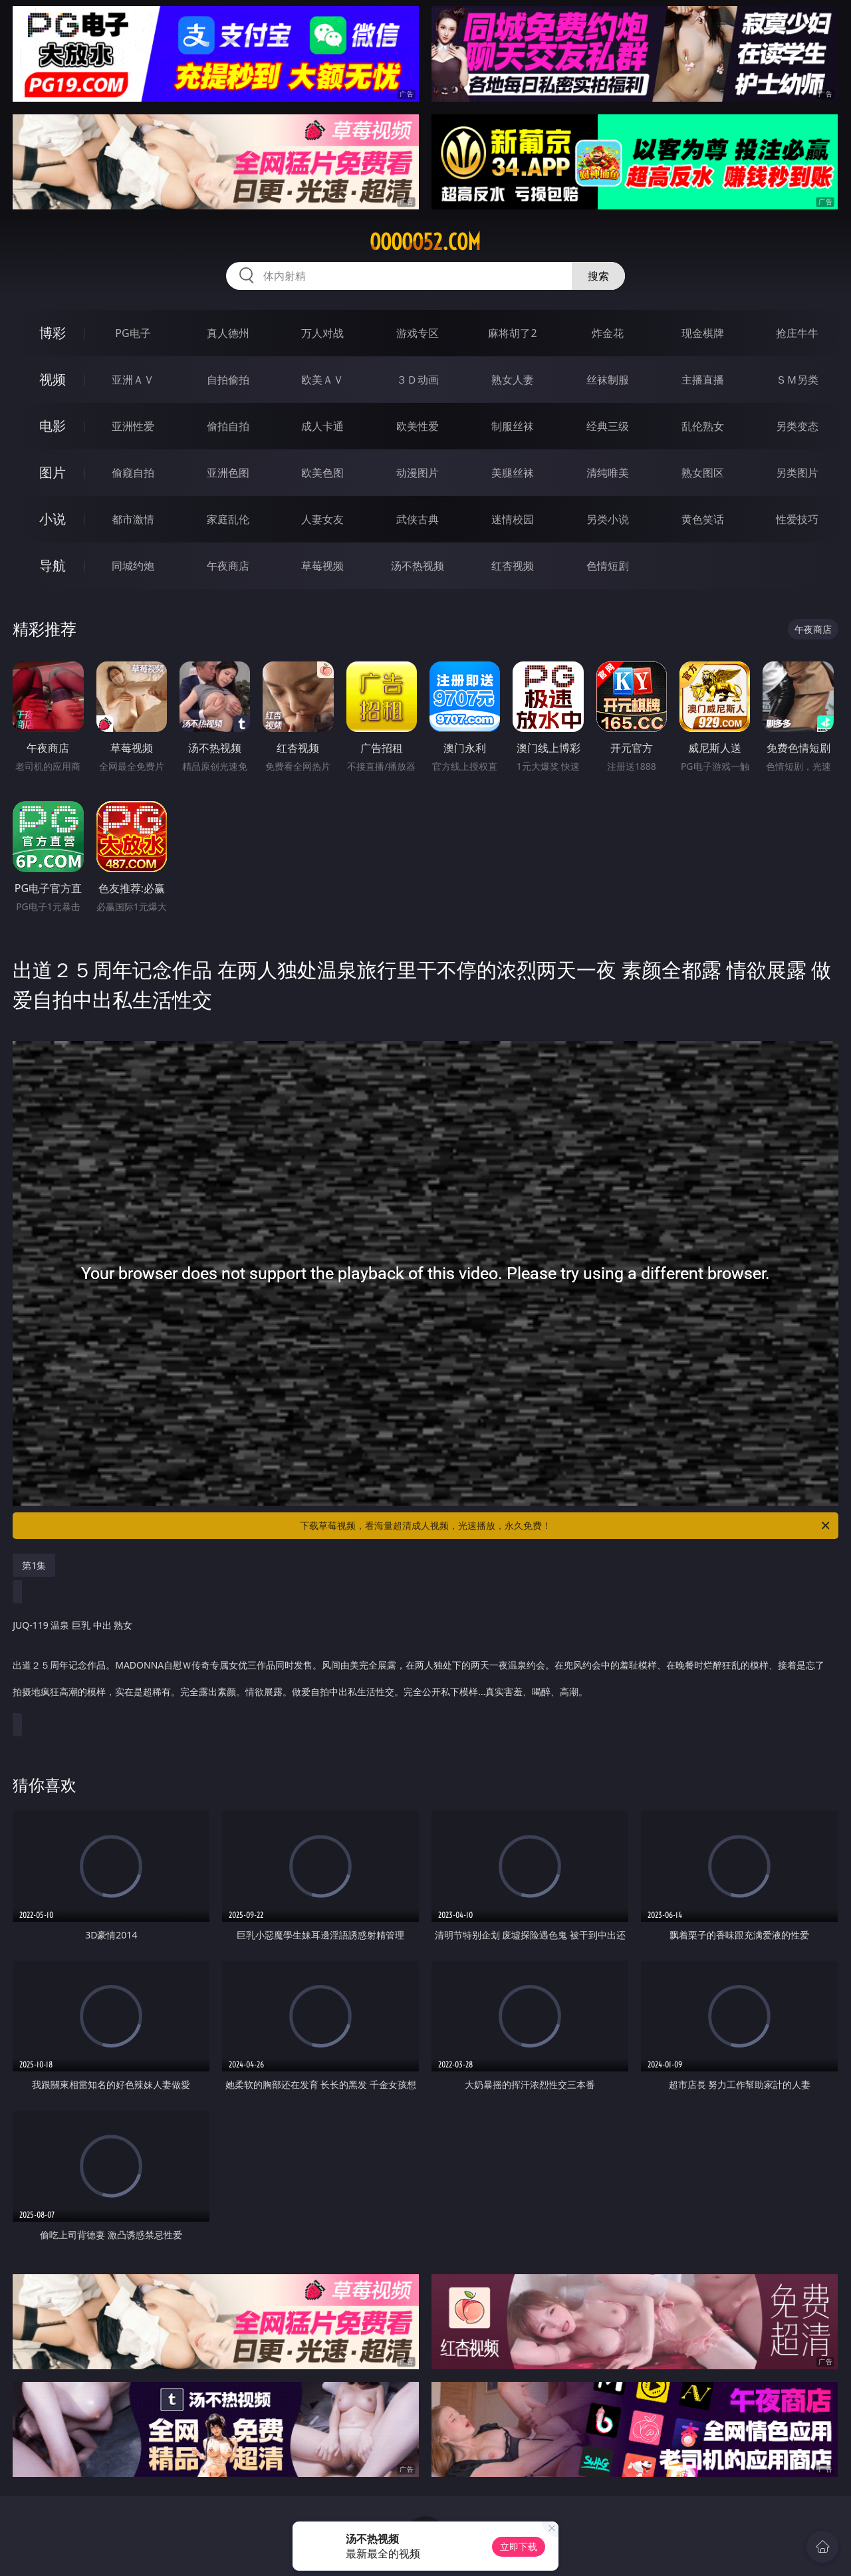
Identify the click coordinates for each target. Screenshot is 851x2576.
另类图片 (797, 472)
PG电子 (132, 333)
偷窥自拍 (133, 472)
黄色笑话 (702, 519)
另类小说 (607, 519)
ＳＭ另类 (797, 379)
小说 (52, 519)
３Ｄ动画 (417, 379)
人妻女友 (322, 519)
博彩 (52, 333)
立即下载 (518, 2546)
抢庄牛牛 (797, 333)
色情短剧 (607, 565)
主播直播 (702, 379)
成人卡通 (322, 426)
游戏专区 (417, 333)
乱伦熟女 (702, 426)
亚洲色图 (228, 472)
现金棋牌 (702, 333)
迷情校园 (512, 519)
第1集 (34, 1565)
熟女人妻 (512, 379)
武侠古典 (417, 519)
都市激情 (133, 519)
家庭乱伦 (228, 519)
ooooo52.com (425, 242)
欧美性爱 (417, 426)
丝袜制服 (607, 379)
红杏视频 (512, 565)
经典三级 (607, 426)
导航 (52, 565)
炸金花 (608, 333)
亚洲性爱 (133, 426)
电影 (52, 426)
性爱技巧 (797, 519)
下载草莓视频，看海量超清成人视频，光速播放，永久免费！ (566, 1526)
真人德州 (228, 333)
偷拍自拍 (228, 426)
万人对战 (322, 333)
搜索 (598, 276)
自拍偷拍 (228, 379)
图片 (52, 472)
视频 (52, 379)
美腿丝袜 (512, 472)
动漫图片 (417, 472)
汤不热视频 (417, 565)
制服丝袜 (512, 426)
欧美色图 (322, 472)
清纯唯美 (607, 472)
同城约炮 (133, 565)
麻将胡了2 (512, 333)
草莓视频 (322, 565)
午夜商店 (228, 565)
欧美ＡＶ (322, 379)
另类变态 (797, 426)
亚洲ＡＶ (133, 379)
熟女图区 (702, 472)
